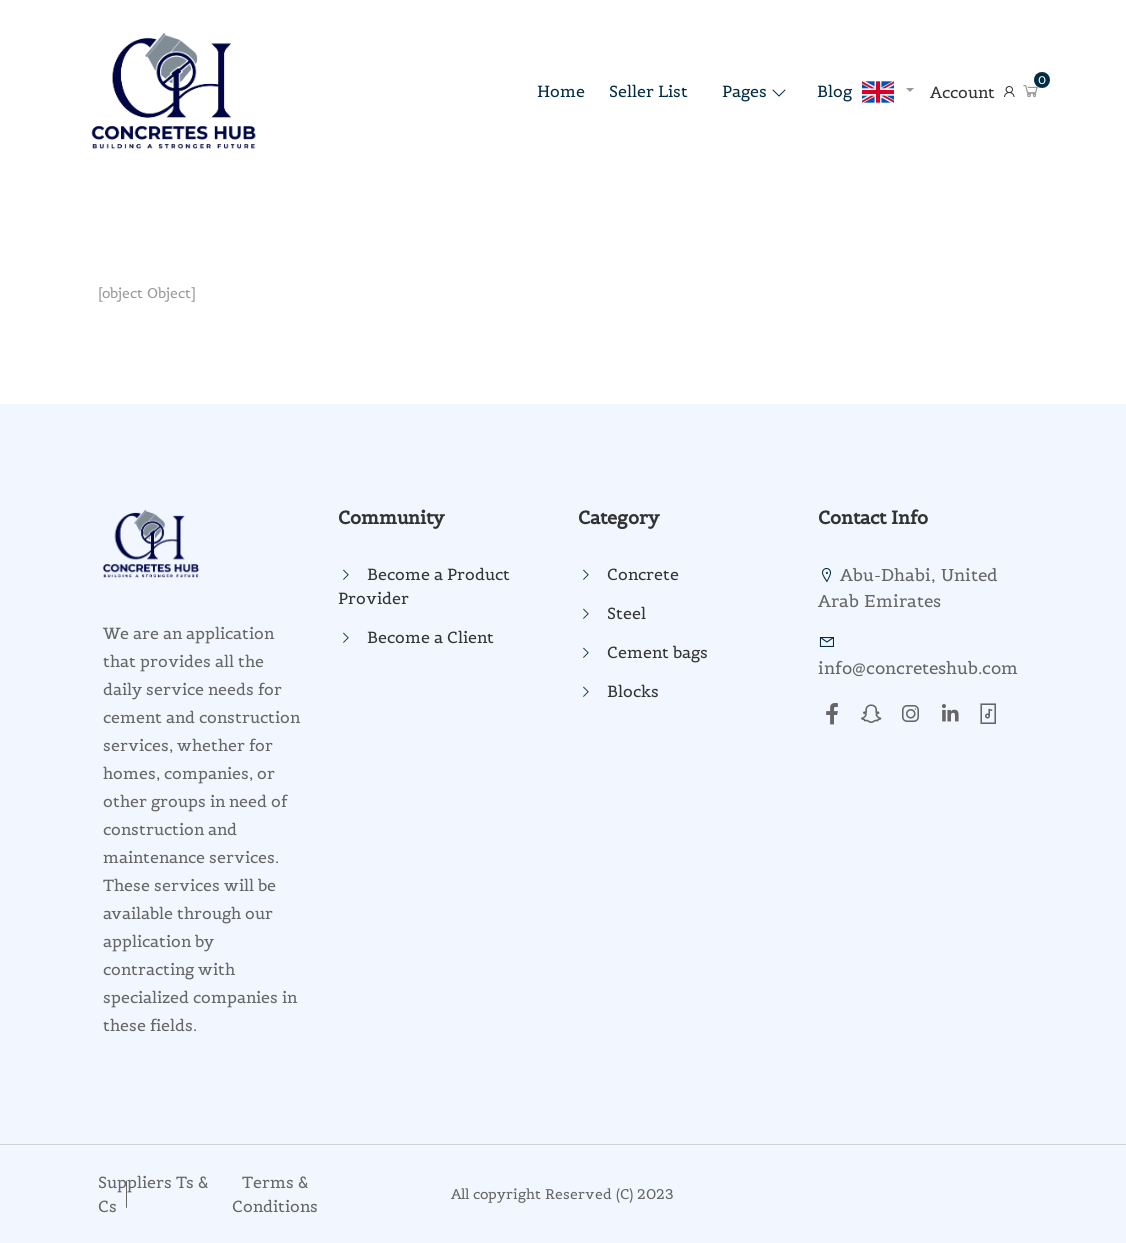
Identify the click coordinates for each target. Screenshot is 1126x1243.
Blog (834, 91)
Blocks (633, 691)
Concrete (643, 574)
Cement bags (657, 652)
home (561, 91)
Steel (626, 613)
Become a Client (430, 637)
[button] (1031, 92)
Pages (744, 91)
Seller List (648, 91)
